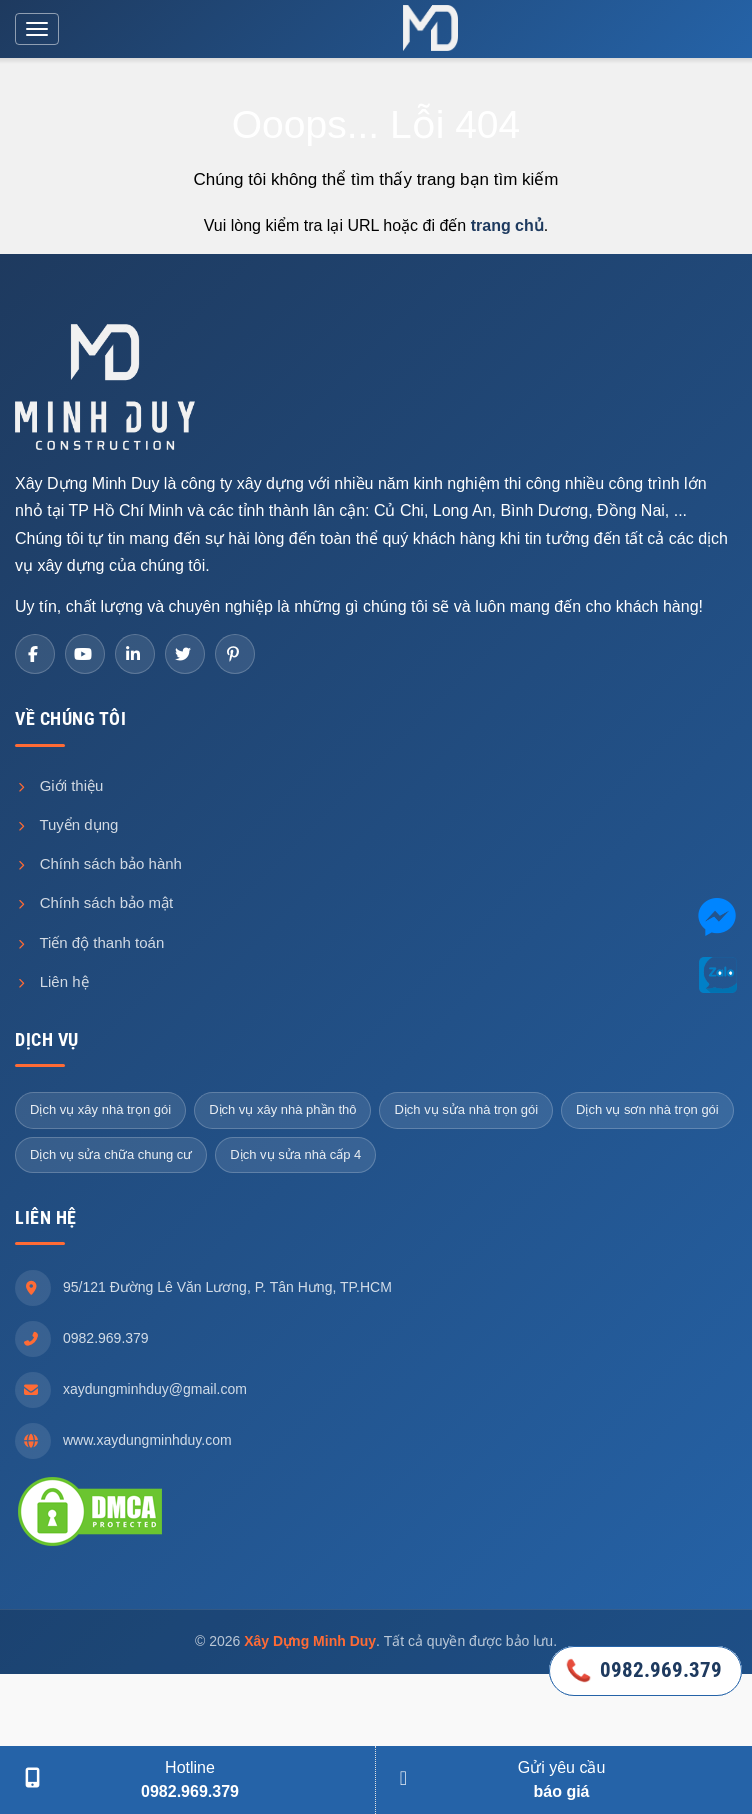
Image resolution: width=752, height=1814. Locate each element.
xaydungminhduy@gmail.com (155, 1389)
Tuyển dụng (66, 824)
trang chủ (507, 225)
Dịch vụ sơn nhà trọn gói (647, 1109)
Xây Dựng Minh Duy (310, 1641)
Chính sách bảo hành (98, 863)
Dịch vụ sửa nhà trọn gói (466, 1109)
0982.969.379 (106, 1338)
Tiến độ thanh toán (89, 942)
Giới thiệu (59, 785)
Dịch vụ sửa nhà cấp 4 (295, 1154)
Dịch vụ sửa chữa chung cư (111, 1154)
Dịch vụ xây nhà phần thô (282, 1109)
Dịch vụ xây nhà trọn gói (100, 1109)
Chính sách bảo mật (94, 902)
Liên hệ (52, 981)
